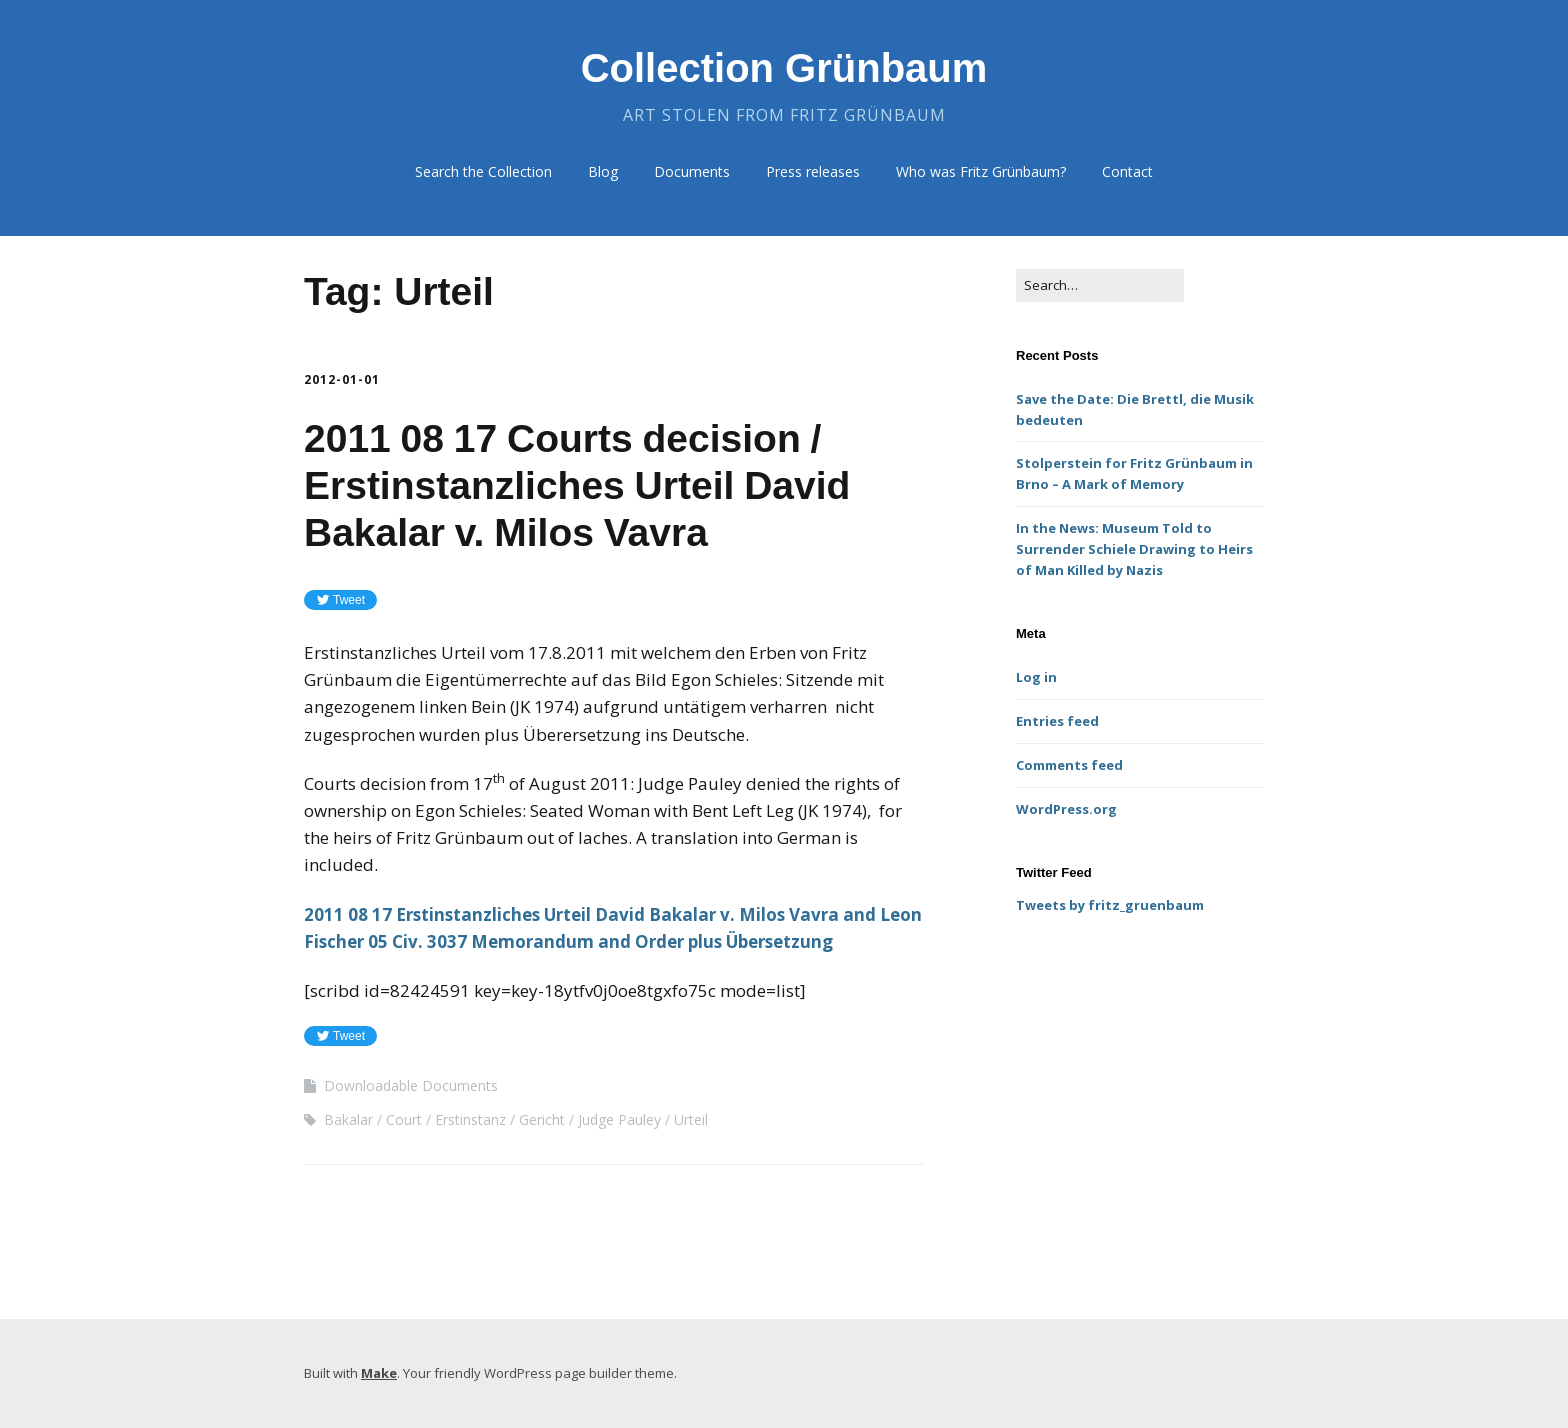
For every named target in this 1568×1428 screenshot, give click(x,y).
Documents (692, 171)
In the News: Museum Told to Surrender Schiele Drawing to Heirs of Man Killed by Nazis (1134, 549)
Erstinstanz (470, 1119)
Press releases (813, 171)
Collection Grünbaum (784, 68)
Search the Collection (483, 171)
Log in (1036, 677)
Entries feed (1057, 721)
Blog (603, 171)
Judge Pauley (619, 1119)
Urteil (691, 1119)
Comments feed (1069, 765)
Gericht (542, 1119)
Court (404, 1119)
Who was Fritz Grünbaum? (981, 171)
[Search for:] (1100, 285)
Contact (1127, 171)
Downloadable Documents (411, 1085)
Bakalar (348, 1119)
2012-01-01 (342, 379)
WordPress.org (1066, 809)
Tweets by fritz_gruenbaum (1110, 905)
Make (379, 1373)
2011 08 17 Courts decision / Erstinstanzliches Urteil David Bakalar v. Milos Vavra (577, 485)
